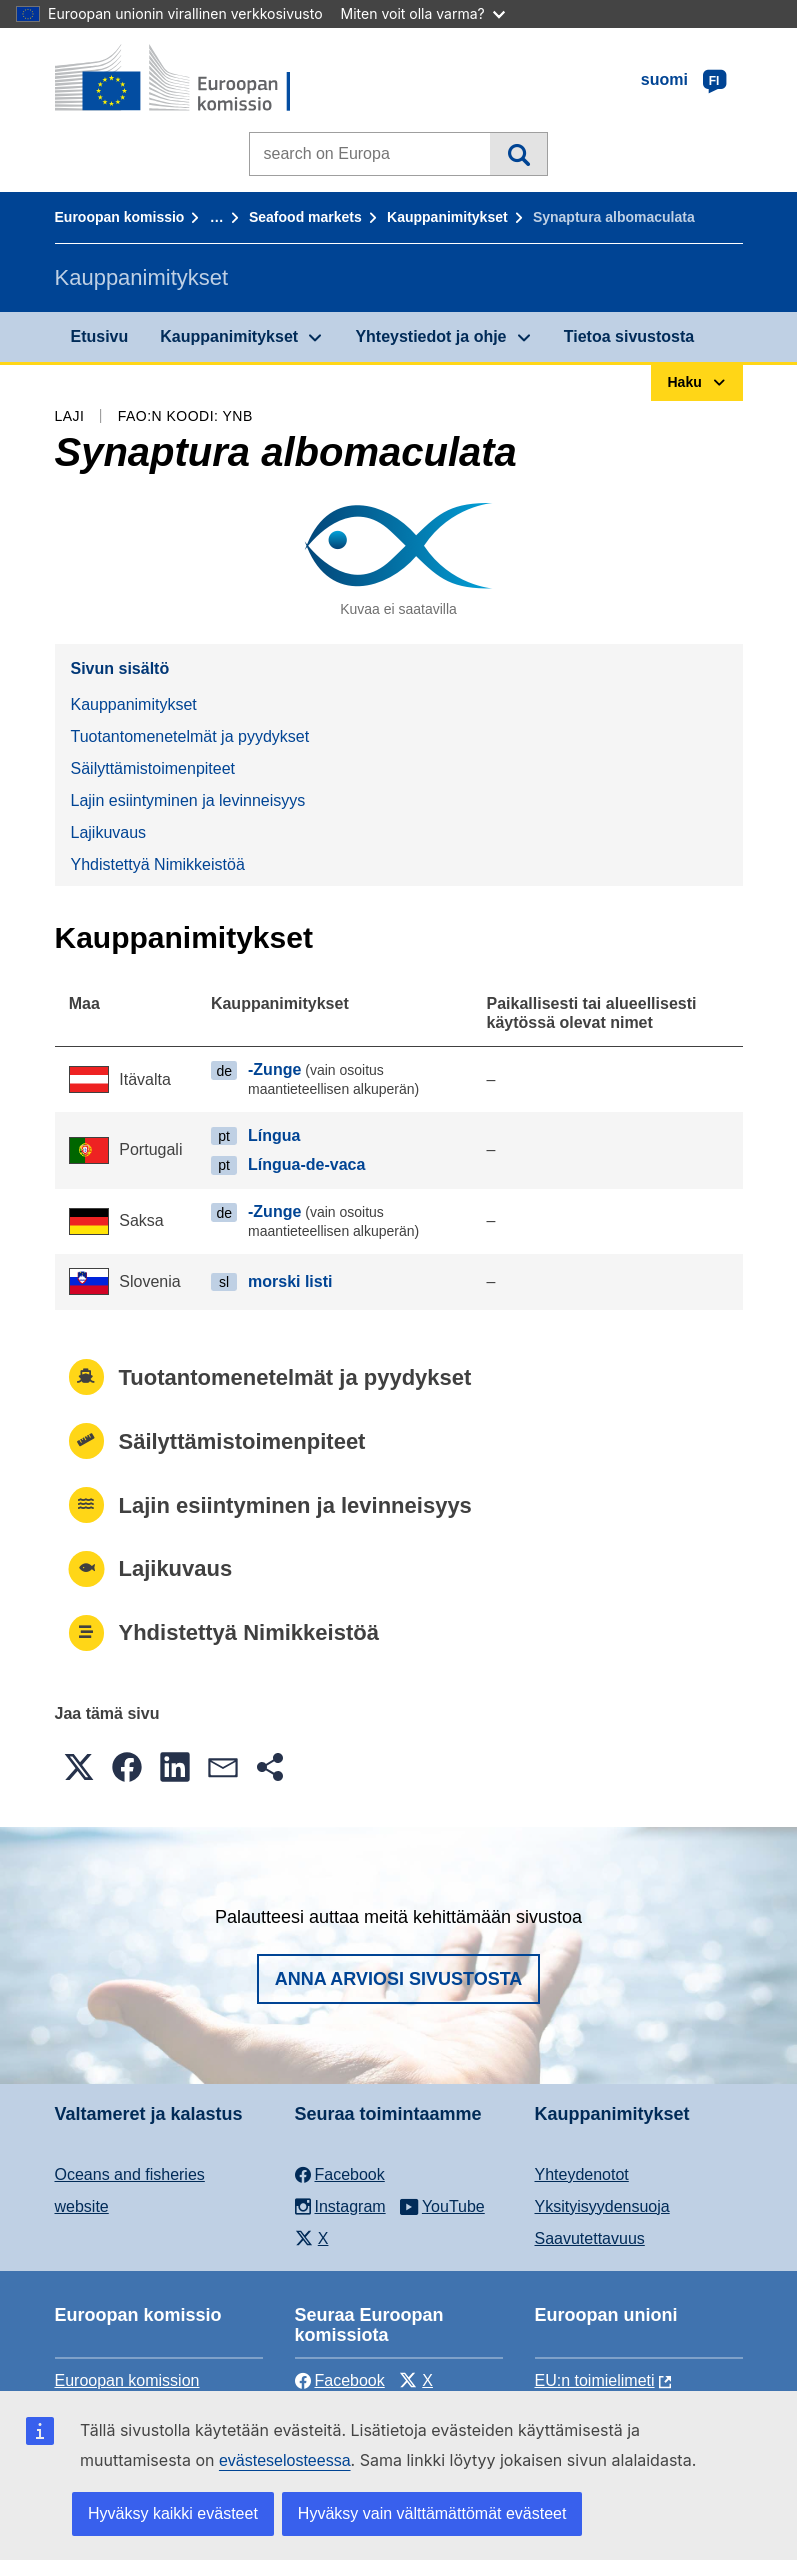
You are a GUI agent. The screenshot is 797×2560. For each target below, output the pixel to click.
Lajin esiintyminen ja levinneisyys (188, 800)
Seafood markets (305, 217)
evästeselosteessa (285, 2460)
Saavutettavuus (590, 2238)
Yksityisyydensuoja (602, 2206)
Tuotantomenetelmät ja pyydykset (190, 736)
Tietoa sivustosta (629, 336)
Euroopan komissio (120, 217)
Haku (518, 154)
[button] (79, 1767)
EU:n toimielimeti (595, 2380)
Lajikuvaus (109, 832)
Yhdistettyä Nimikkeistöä (158, 864)
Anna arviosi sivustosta (399, 1979)
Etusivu (100, 336)
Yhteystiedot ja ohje (430, 336)
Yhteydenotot (582, 2174)
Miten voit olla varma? (423, 13)
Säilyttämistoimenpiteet (153, 768)
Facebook (340, 2380)
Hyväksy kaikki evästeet (173, 2513)
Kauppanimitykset (447, 217)
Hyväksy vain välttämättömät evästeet (432, 2513)
